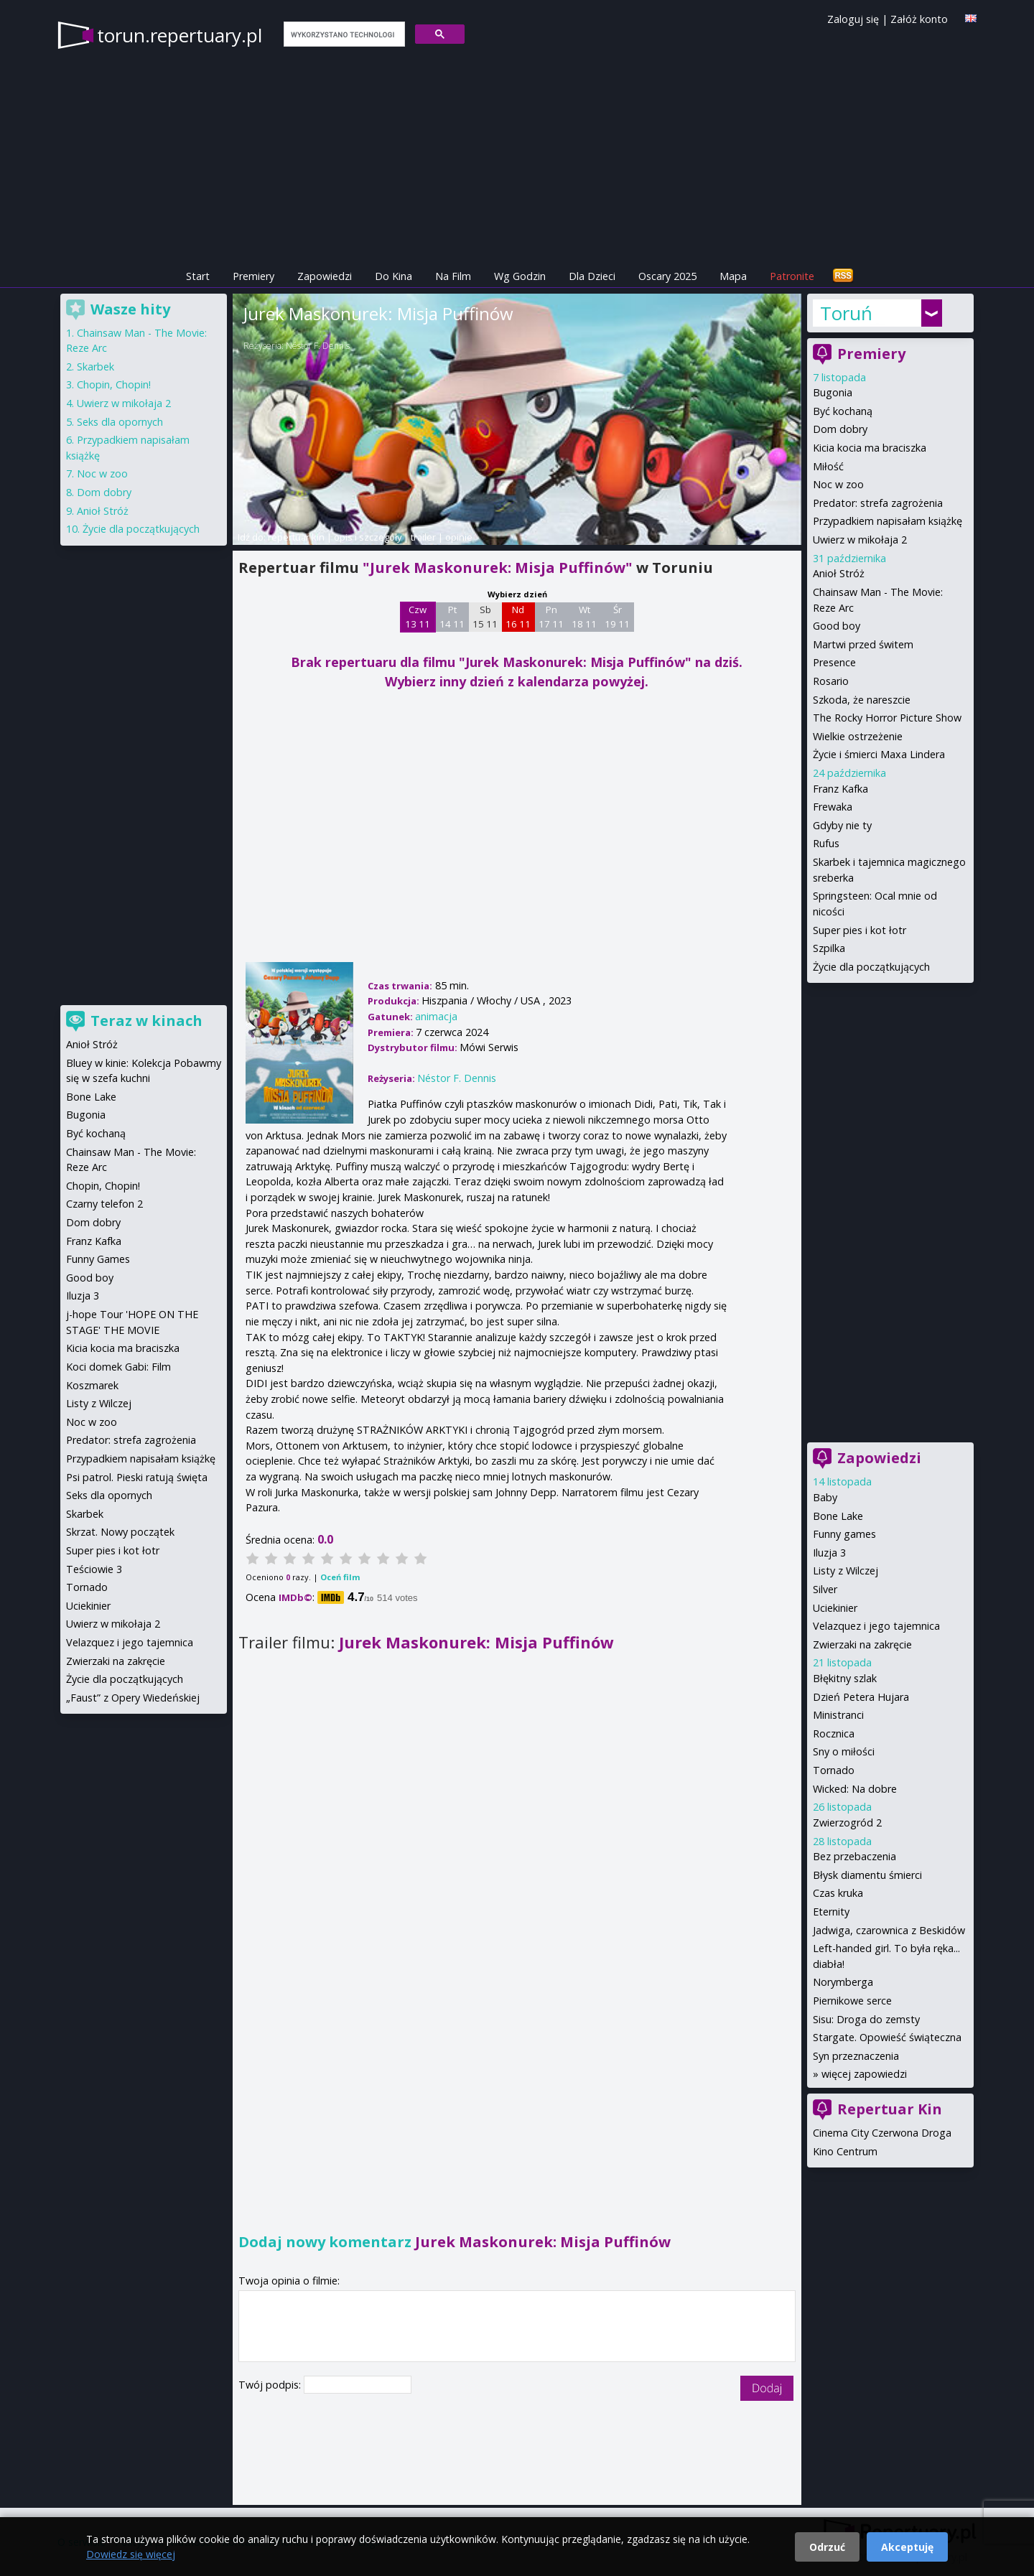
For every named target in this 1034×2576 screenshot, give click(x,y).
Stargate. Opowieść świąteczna (887, 2037)
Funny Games (98, 1259)
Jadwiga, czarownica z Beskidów (889, 1930)
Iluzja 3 (829, 1552)
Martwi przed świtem (863, 644)
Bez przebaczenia (854, 1856)
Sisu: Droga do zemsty (866, 2019)
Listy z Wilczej (845, 1570)
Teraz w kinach (146, 1020)
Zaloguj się (853, 19)
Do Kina (393, 276)
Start (198, 276)
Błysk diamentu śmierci (867, 1875)
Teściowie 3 (94, 1569)
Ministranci (838, 1715)
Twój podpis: (271, 2384)
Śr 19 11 (617, 616)
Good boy (836, 626)
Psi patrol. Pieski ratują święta (137, 1477)
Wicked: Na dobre (855, 1789)
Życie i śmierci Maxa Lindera (879, 754)
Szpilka (829, 948)
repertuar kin (296, 537)
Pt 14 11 (452, 616)
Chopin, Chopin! (114, 384)
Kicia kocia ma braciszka (869, 447)
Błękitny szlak (845, 1678)
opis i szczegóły (367, 537)
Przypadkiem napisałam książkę (887, 521)
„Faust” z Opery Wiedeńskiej (133, 1697)
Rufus (826, 843)
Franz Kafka (840, 788)
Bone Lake (838, 1516)
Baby (825, 1497)
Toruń (846, 313)
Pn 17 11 (551, 616)
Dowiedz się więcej (130, 2554)
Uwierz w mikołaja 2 (860, 539)
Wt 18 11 (584, 616)
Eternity (831, 1911)
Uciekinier (835, 1608)
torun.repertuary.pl (179, 35)
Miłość (828, 466)
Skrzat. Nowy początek (120, 1532)
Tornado (833, 1770)
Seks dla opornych (120, 422)
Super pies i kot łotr (859, 930)
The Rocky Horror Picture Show (887, 717)
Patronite (792, 276)
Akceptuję (907, 2547)
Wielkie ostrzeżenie (858, 736)
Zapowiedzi (324, 276)
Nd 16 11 (518, 616)
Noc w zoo (838, 484)
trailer (423, 537)
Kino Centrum (845, 2151)
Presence (834, 662)
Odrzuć (827, 2547)
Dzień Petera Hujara (861, 1697)
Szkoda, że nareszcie (861, 699)
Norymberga (843, 1982)
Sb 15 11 (485, 616)
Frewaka (832, 806)
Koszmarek (92, 1385)
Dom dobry (840, 429)
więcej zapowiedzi (864, 2074)
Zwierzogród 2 (847, 1822)
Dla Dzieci (592, 276)
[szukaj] (343, 34)
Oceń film (340, 1577)
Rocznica (833, 1733)
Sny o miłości (844, 1751)
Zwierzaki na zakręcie (862, 1644)
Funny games (844, 1534)
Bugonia (832, 392)
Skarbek (95, 366)
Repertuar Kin (889, 2109)
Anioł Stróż (839, 573)
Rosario (831, 681)
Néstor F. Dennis (318, 346)
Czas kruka (838, 1893)
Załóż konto (919, 19)
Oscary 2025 (667, 276)
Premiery (253, 276)
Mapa (733, 276)
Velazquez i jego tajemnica (876, 1626)
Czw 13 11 (417, 616)
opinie (458, 537)
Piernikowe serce (852, 2000)
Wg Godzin (520, 276)
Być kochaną (842, 411)
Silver (825, 1589)
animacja (436, 1016)
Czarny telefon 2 (104, 1203)
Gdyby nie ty (842, 825)
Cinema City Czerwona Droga (882, 2132)
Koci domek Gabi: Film (118, 1366)
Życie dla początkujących (871, 967)
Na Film (453, 276)
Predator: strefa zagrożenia (878, 503)
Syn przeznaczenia (856, 2056)
